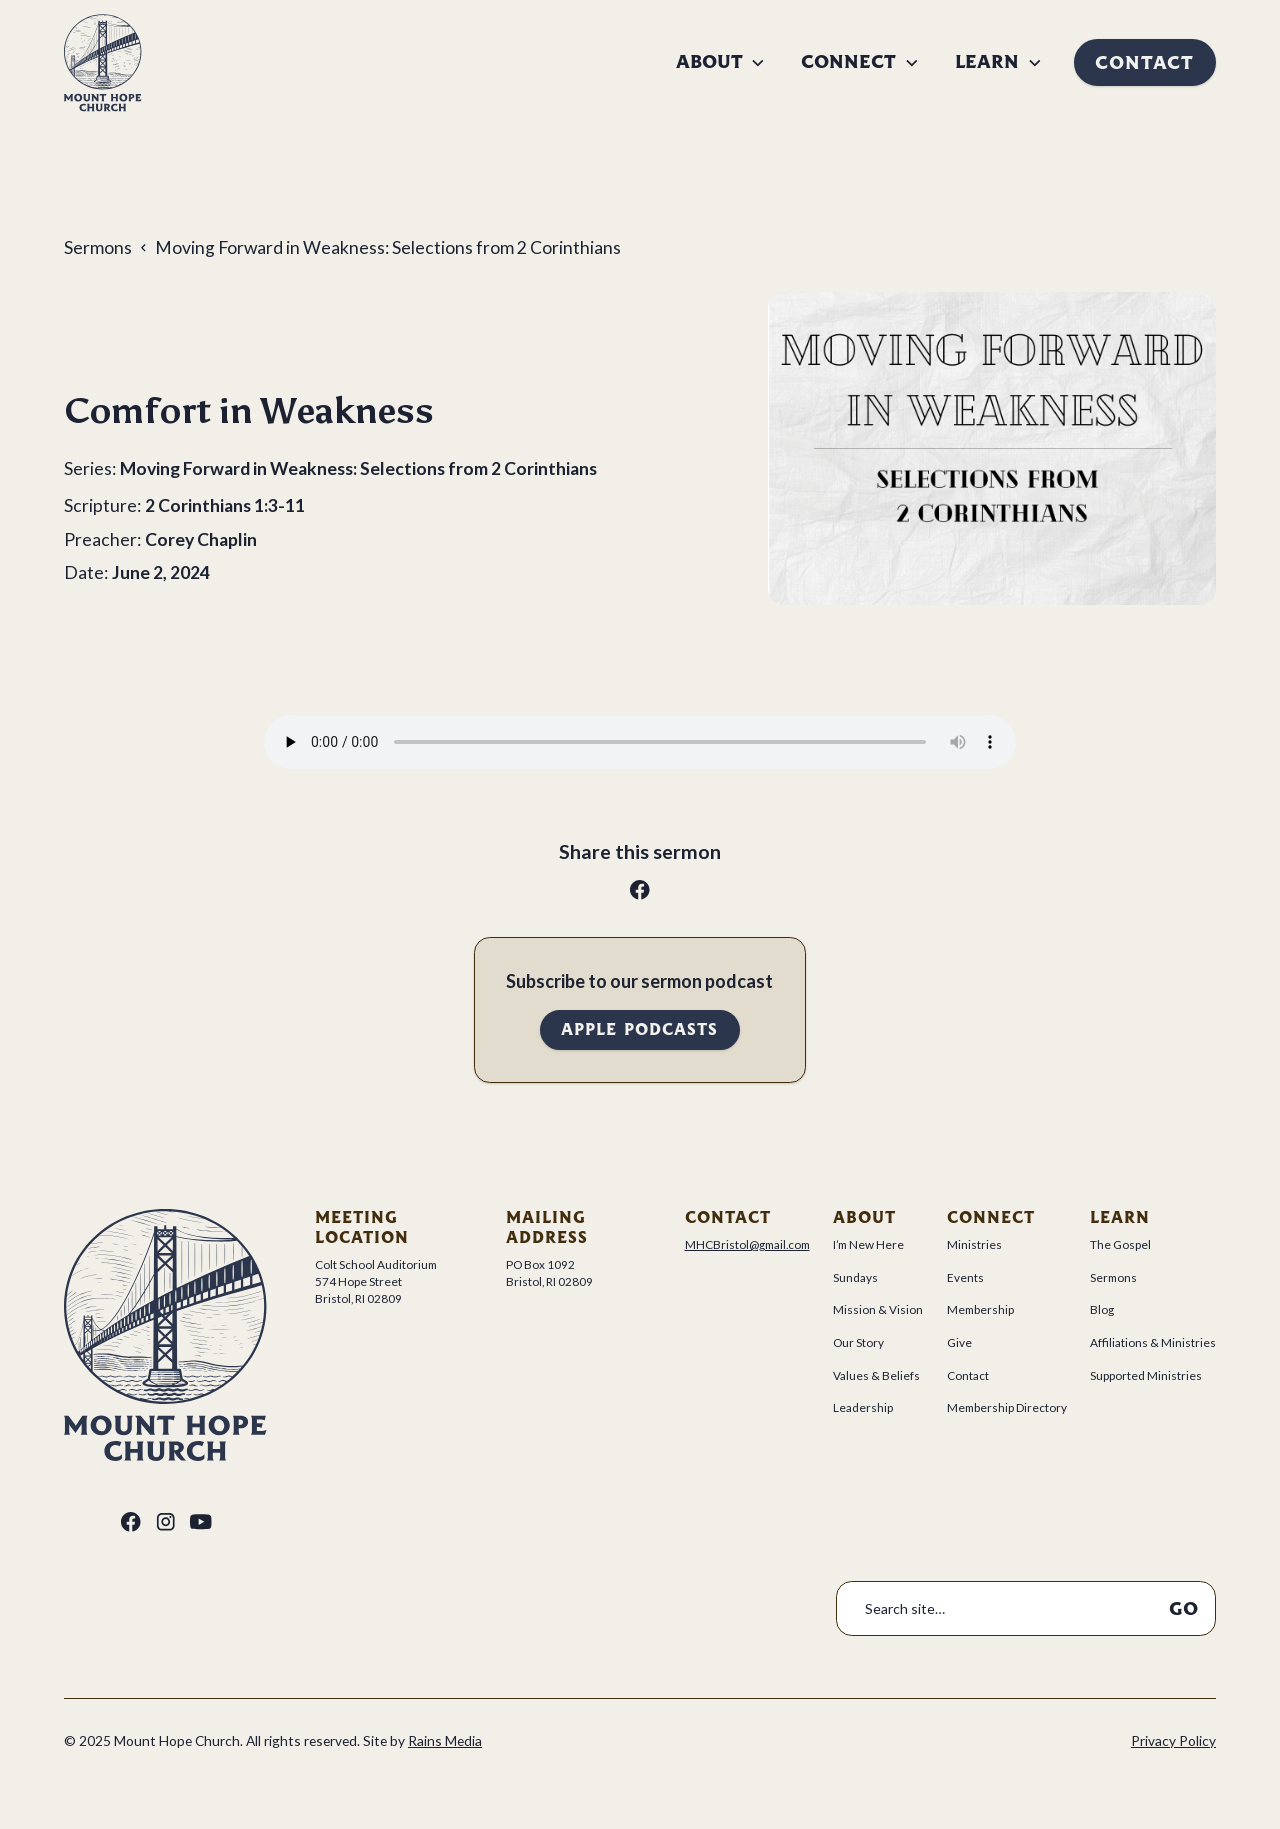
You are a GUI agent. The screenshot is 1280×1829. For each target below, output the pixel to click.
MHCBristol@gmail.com (747, 1244)
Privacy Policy (1173, 1740)
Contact (1144, 62)
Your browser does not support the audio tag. (640, 742)
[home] (103, 63)
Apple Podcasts (639, 1029)
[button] (721, 62)
